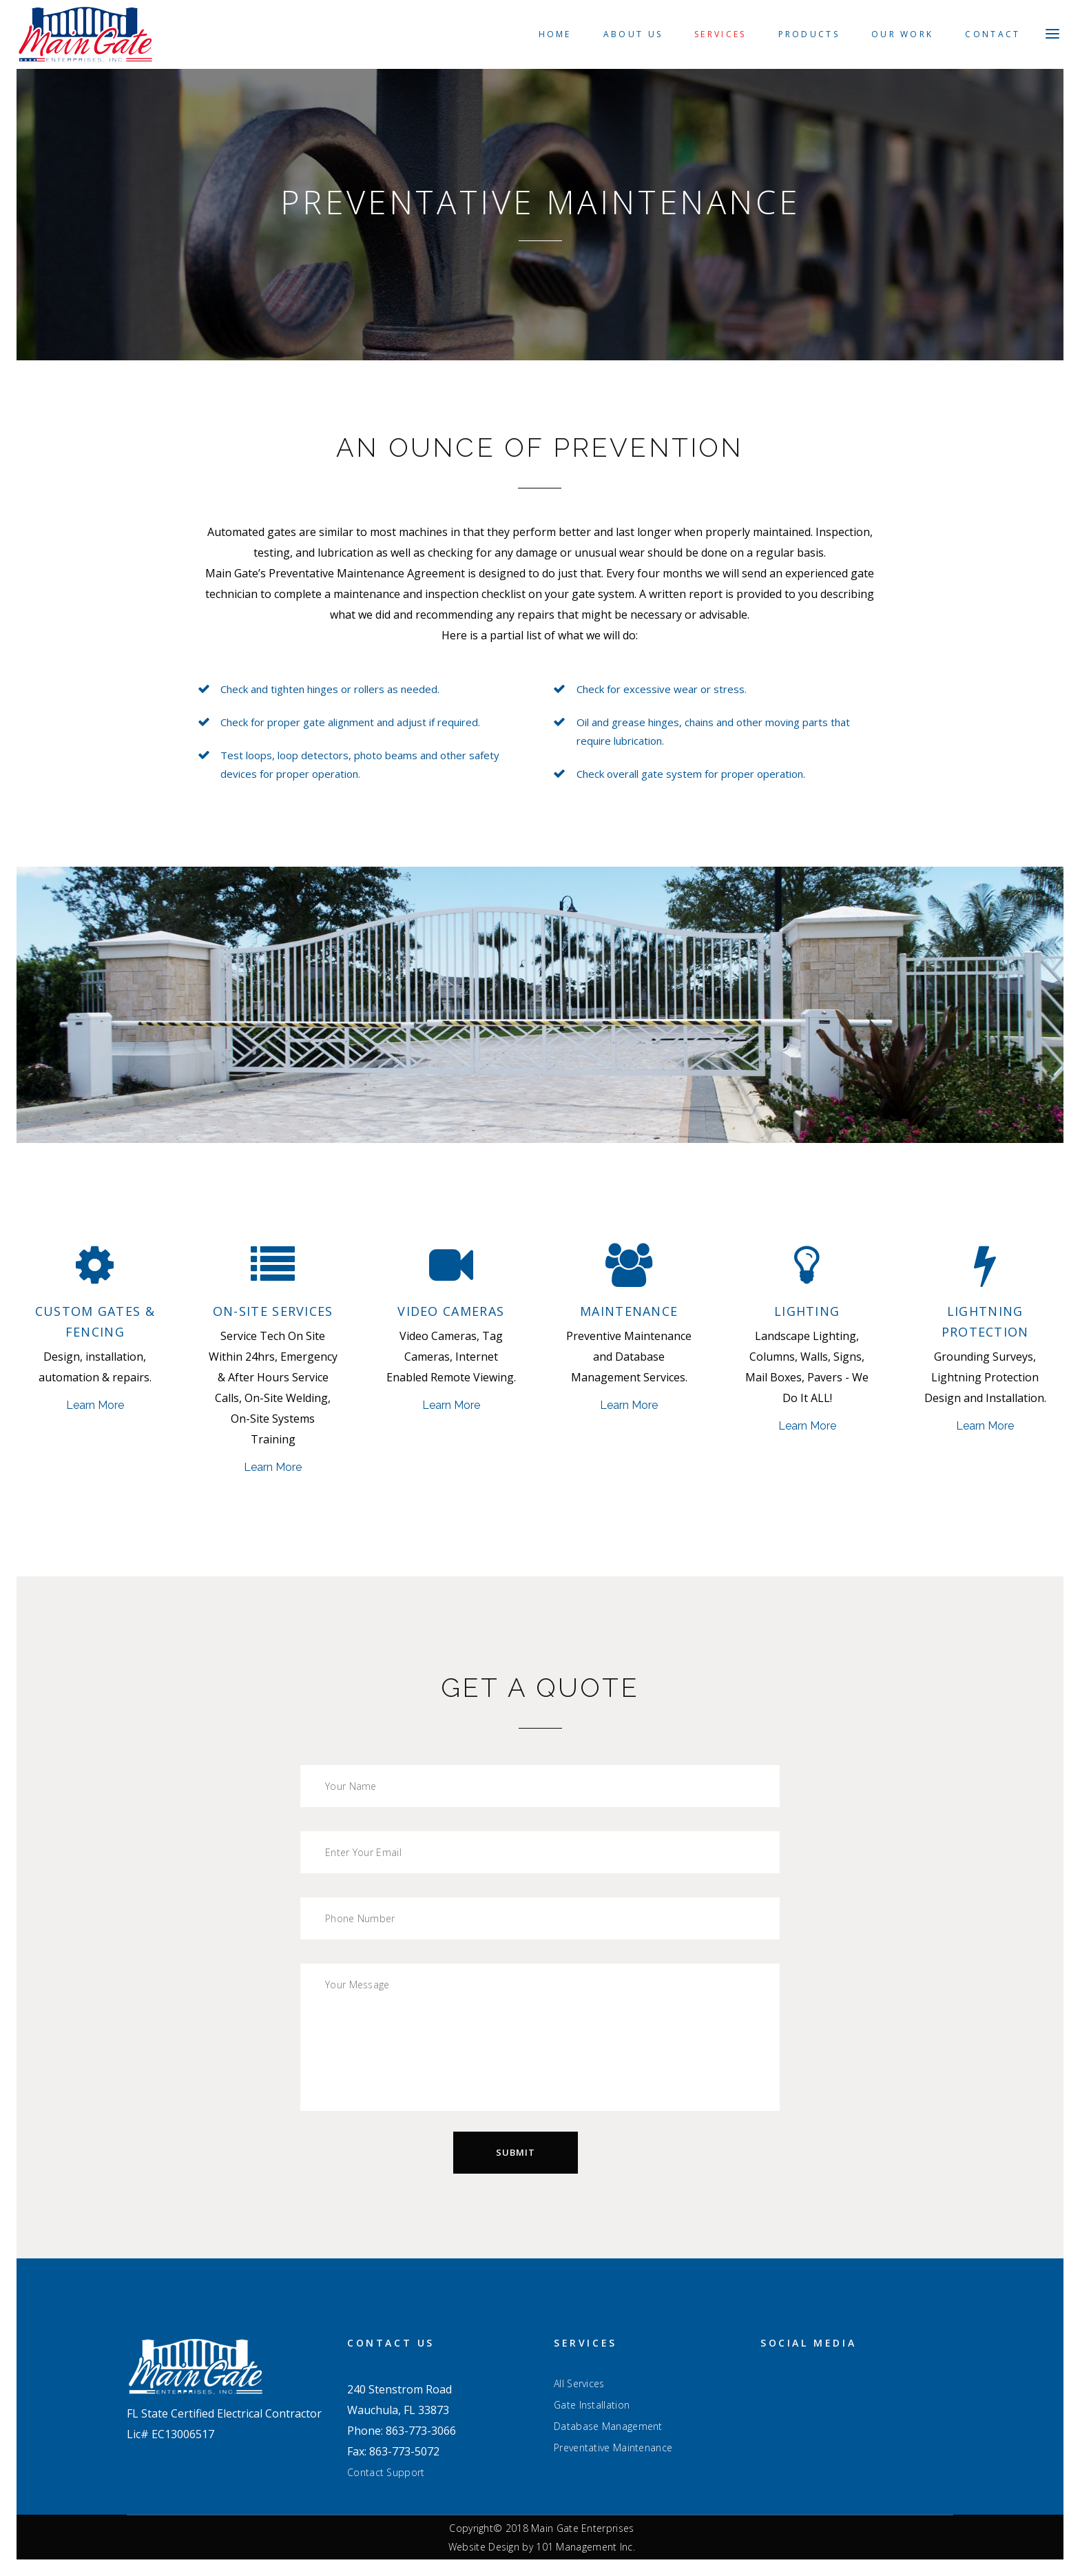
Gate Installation (592, 2405)
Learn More (95, 1405)
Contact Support (386, 2472)
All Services (579, 2384)
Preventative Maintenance (613, 2448)
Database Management (608, 2426)
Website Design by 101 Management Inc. (541, 2546)
